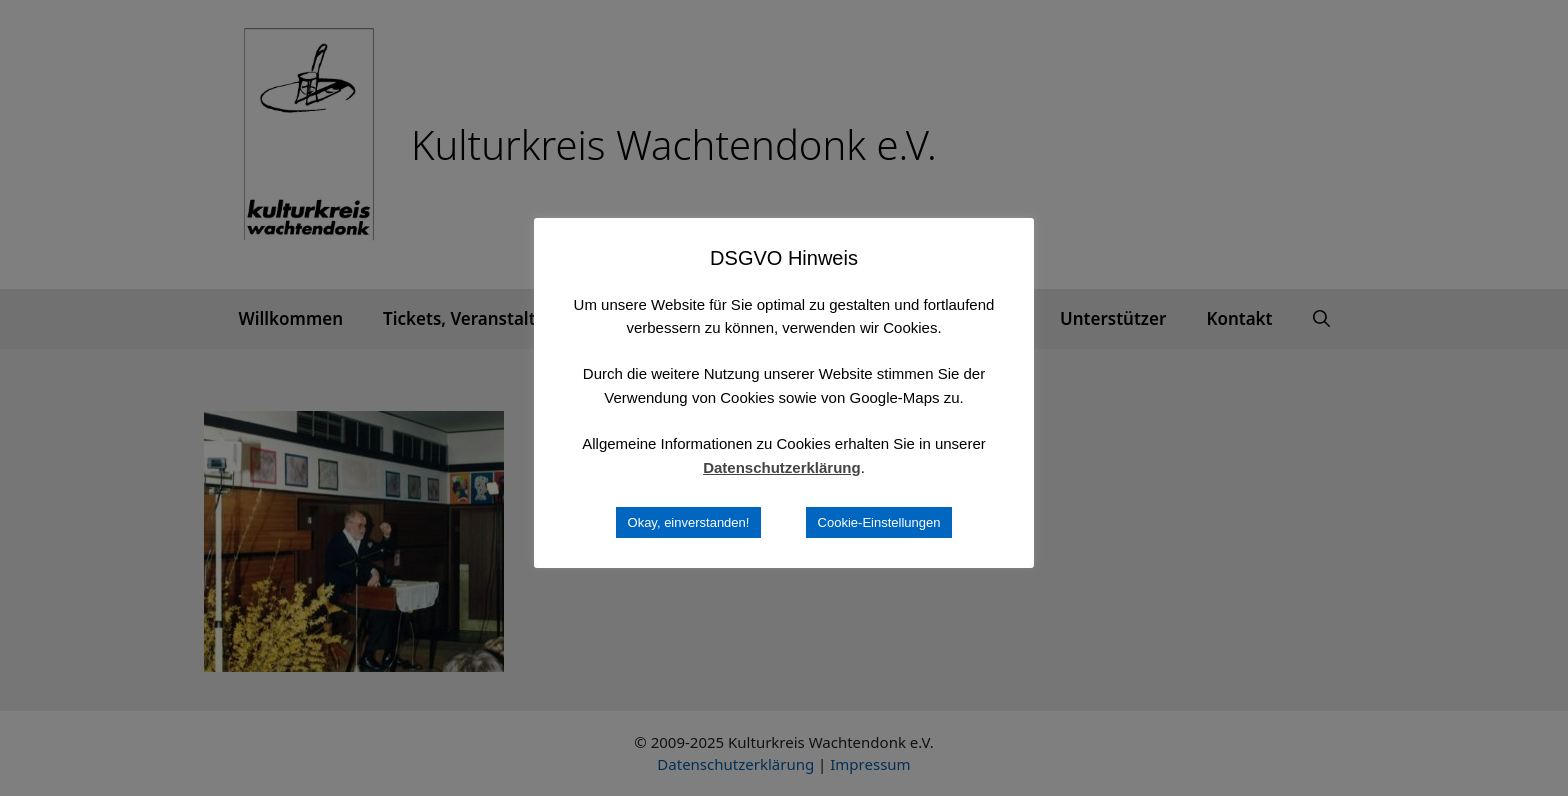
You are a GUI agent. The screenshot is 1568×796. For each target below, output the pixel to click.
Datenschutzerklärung (782, 467)
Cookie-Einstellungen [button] (879, 522)
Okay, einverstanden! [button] (689, 522)
